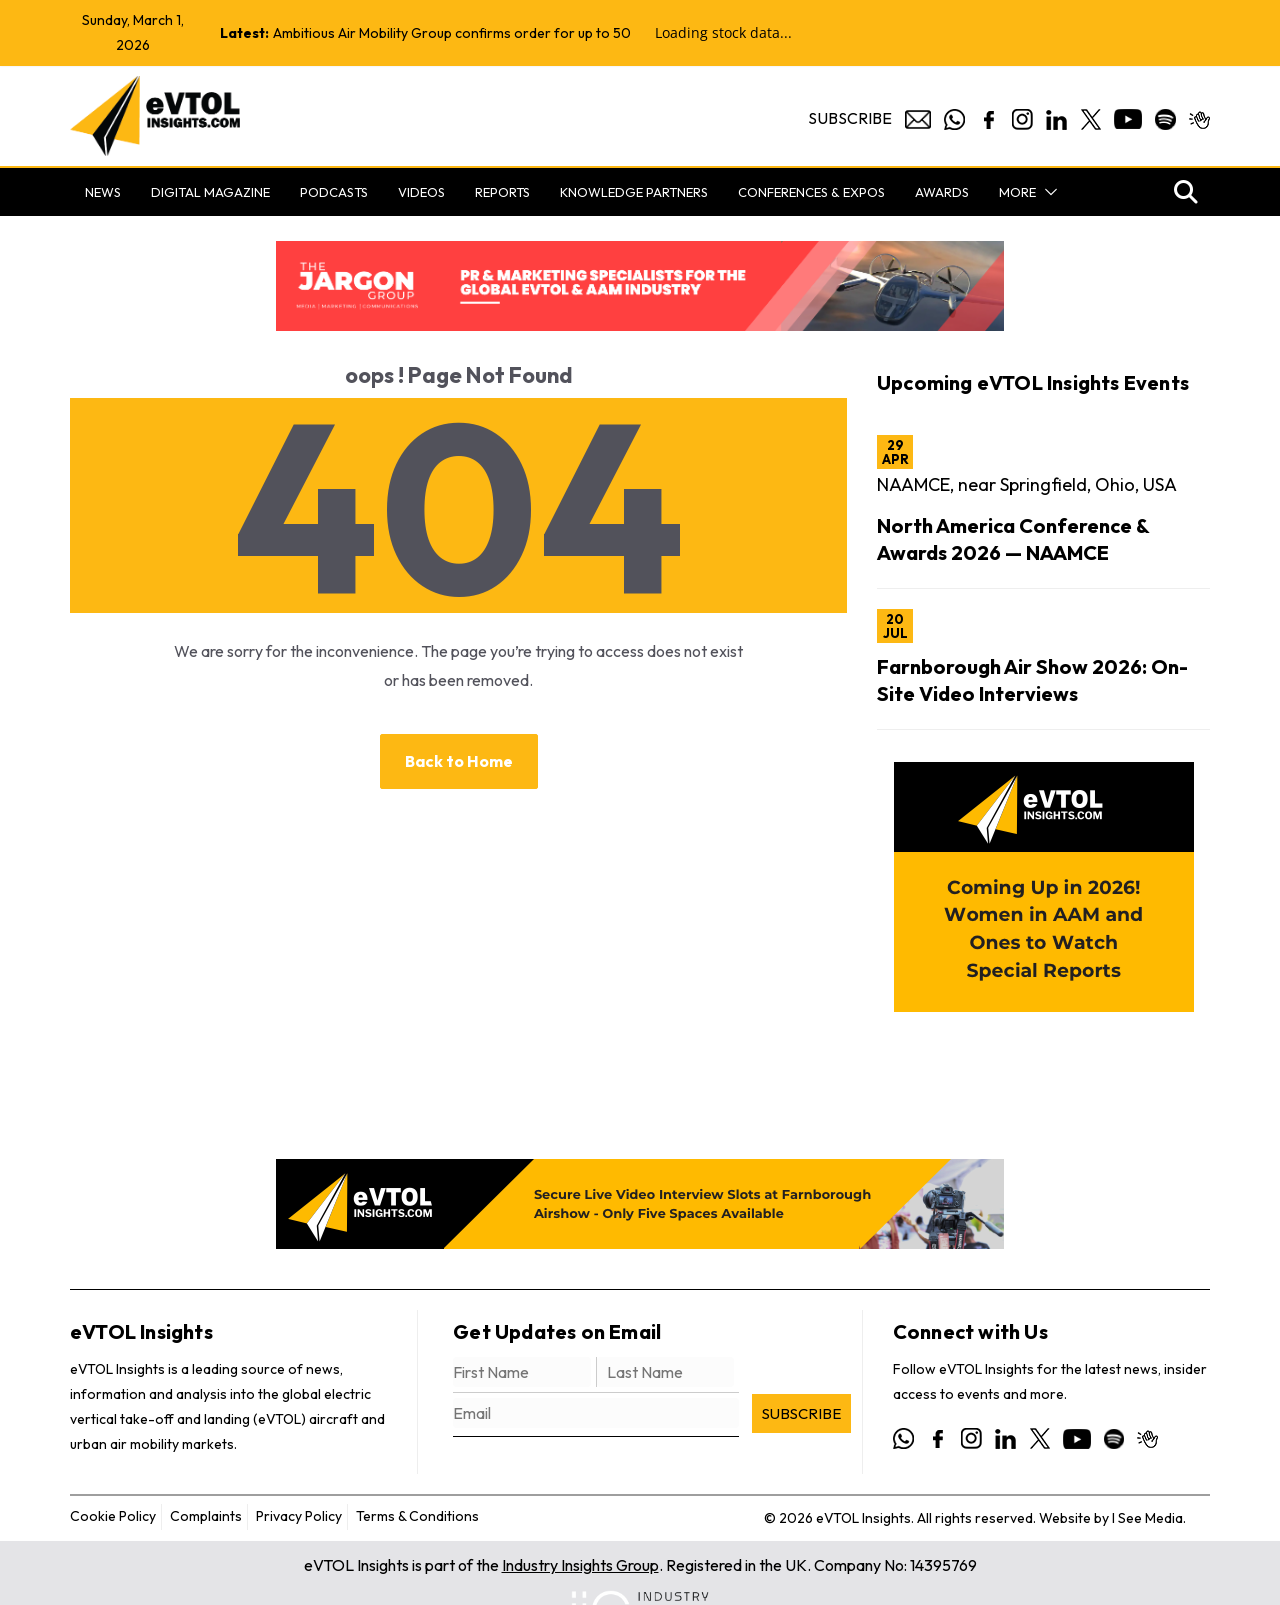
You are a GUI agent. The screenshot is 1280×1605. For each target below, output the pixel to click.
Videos (421, 192)
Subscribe (850, 118)
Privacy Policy (299, 1516)
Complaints (206, 1516)
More (1017, 192)
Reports (502, 192)
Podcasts (334, 192)
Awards (942, 192)
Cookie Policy (113, 1516)
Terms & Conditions (417, 1516)
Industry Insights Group (580, 1565)
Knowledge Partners (634, 192)
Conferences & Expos (811, 192)
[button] (1047, 192)
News (103, 192)
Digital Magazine (210, 192)
